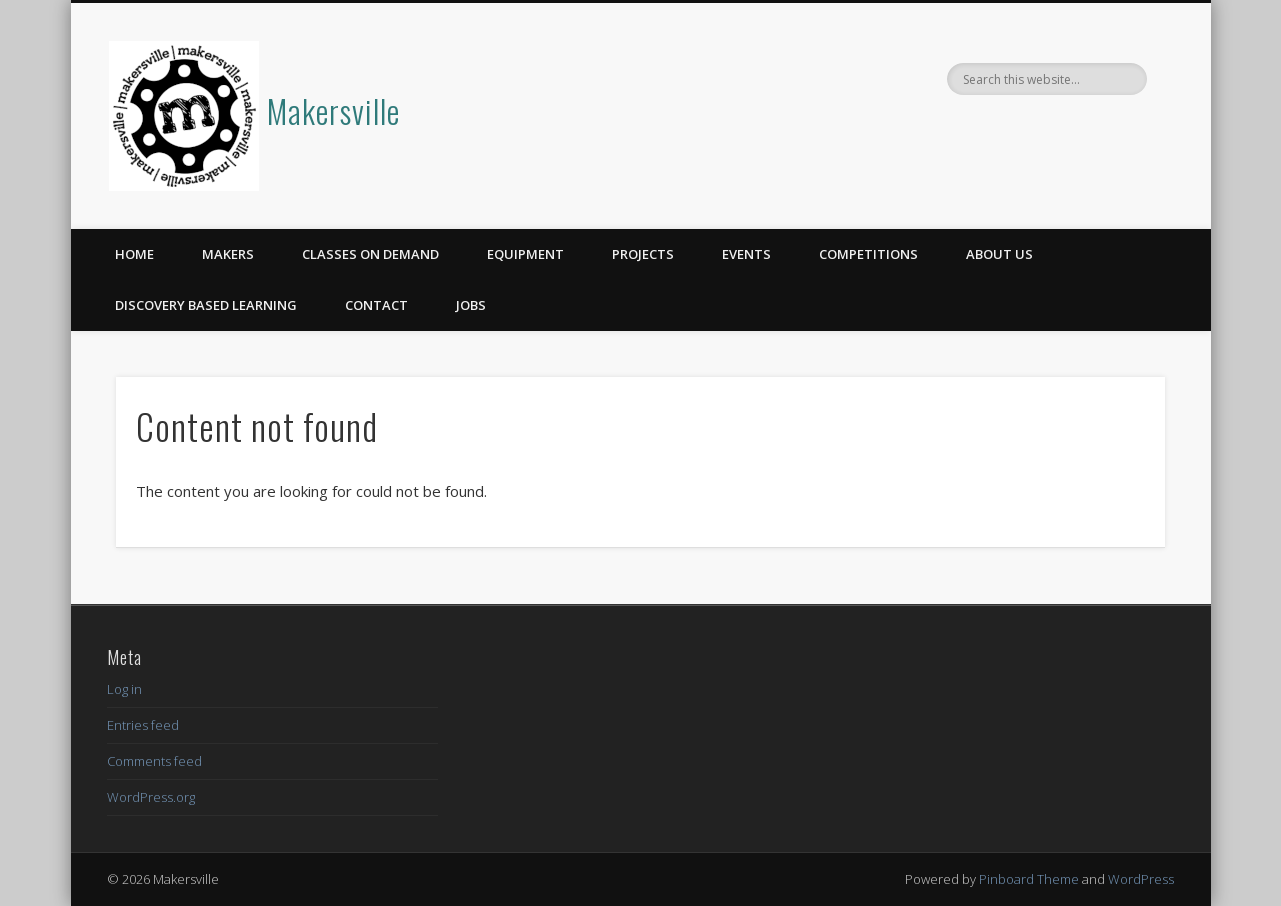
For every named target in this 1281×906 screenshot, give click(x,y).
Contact (376, 305)
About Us (999, 254)
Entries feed (143, 725)
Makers (228, 254)
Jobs (471, 305)
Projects (643, 254)
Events (746, 254)
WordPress (1141, 879)
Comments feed (154, 761)
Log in (124, 689)
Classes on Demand (370, 254)
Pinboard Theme (1029, 879)
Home (134, 254)
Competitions (868, 254)
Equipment (525, 254)
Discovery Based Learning (206, 305)
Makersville (333, 110)
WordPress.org (151, 797)
